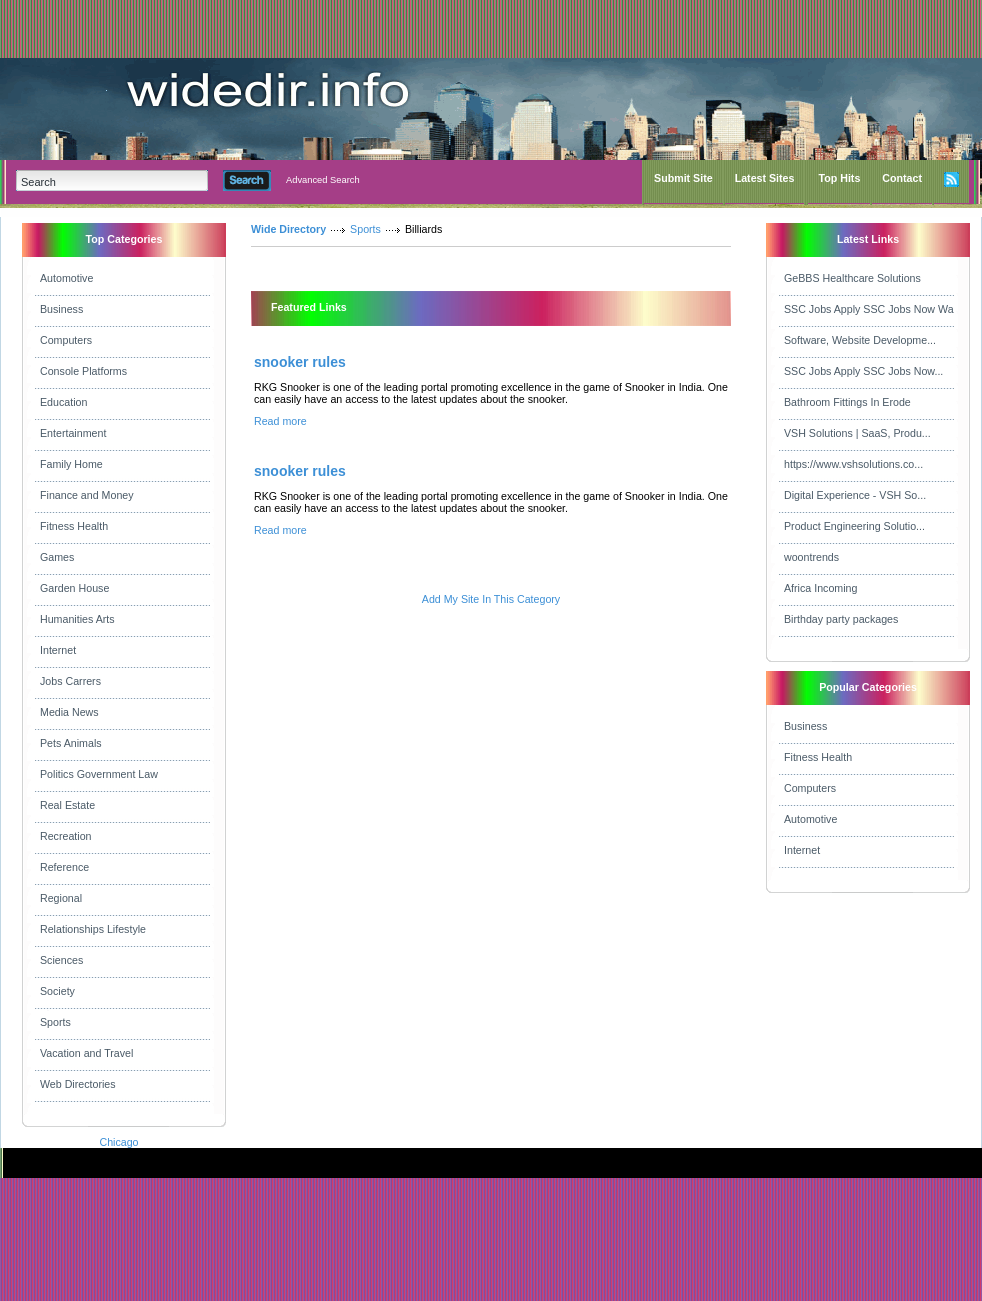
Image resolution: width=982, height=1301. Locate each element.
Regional (61, 898)
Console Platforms (83, 371)
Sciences (61, 960)
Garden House (74, 588)
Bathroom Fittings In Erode (847, 402)
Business (61, 309)
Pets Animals (71, 743)
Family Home (71, 464)
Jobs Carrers (70, 681)
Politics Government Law (99, 774)
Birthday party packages (841, 619)
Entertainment (73, 433)
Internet (58, 650)
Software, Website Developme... (860, 340)
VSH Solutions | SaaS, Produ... (857, 433)
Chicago (118, 1142)
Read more (280, 421)
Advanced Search (323, 180)
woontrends (811, 557)
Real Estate (67, 805)
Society (57, 991)
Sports (55, 1022)
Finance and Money (87, 495)
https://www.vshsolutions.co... (853, 464)
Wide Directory (288, 229)
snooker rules (300, 362)
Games (57, 557)
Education (63, 402)
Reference (64, 867)
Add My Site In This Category (491, 599)
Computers (66, 340)
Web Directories (78, 1084)
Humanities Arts (77, 619)
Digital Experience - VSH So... (855, 495)
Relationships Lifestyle (93, 929)
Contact (902, 178)
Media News (69, 712)
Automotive (66, 278)
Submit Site (683, 178)
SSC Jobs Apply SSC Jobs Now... (863, 371)
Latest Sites (765, 178)
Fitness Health (74, 526)
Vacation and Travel (86, 1053)
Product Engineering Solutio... (854, 526)
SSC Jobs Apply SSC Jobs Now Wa (869, 309)
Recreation (66, 836)
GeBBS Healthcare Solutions (852, 278)
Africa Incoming (820, 588)
